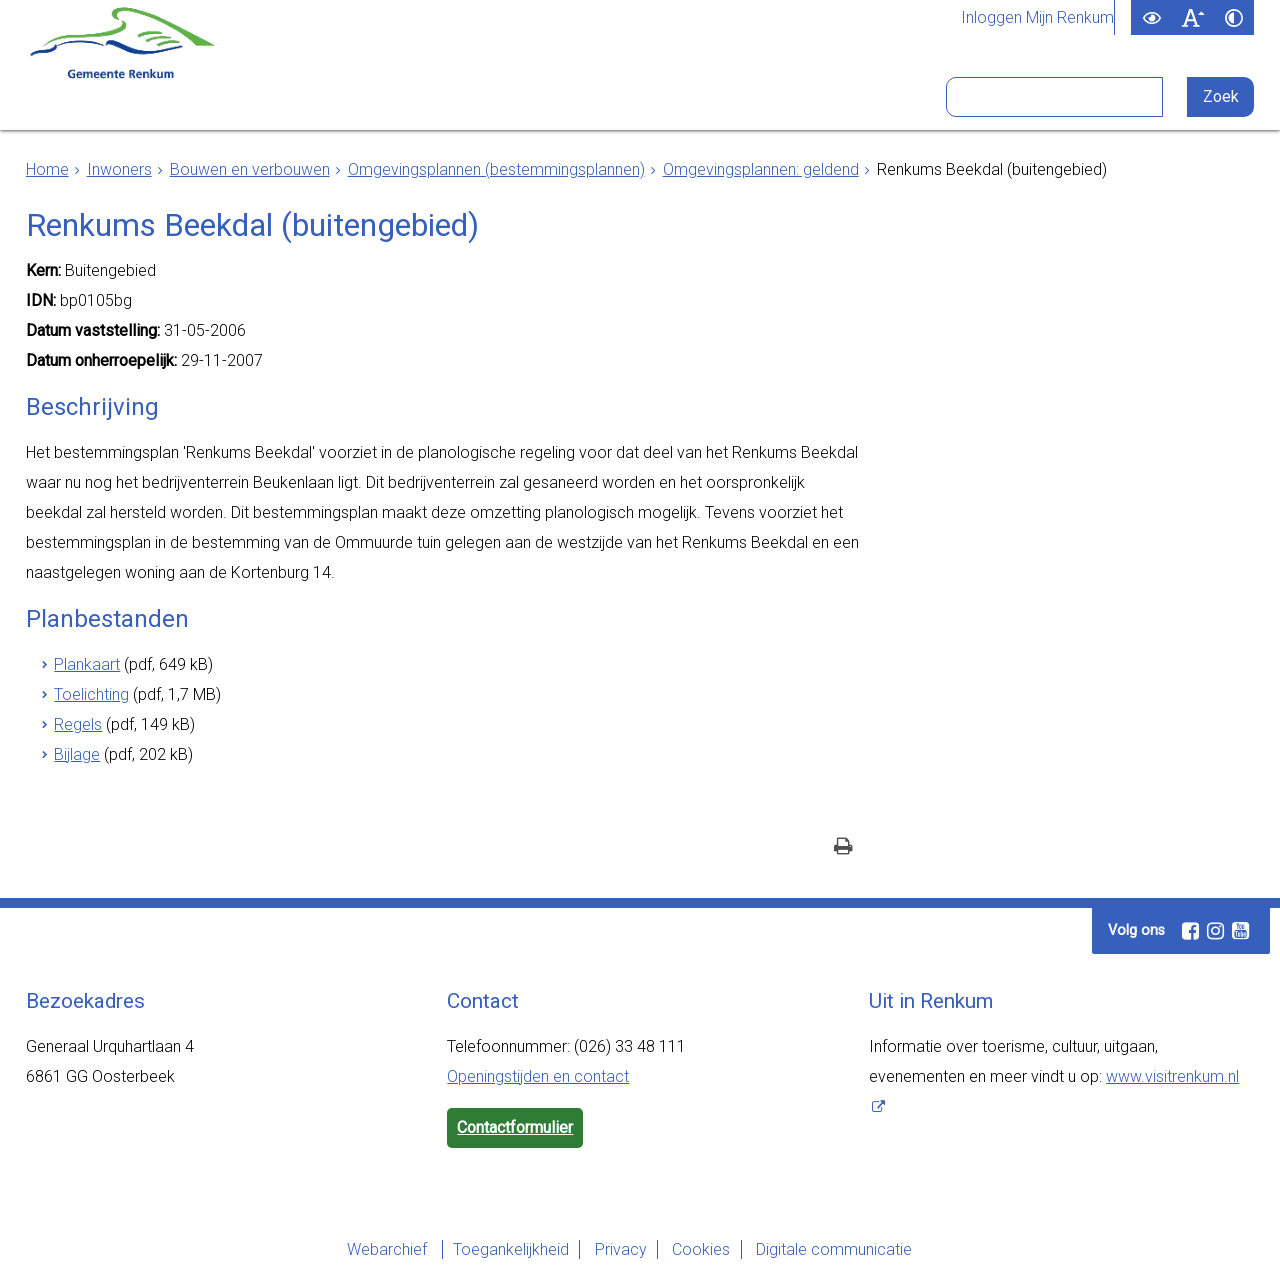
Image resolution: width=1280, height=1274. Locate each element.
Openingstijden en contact (538, 1076)
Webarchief (366, 1249)
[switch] (1151, 17)
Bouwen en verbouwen (250, 169)
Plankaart (87, 664)
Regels (78, 724)
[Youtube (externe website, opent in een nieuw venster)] (1240, 931)
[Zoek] (1222, 97)
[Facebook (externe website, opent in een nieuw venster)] (1190, 931)
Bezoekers (750, 98)
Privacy (616, 1249)
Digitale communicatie (848, 1249)
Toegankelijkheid (497, 1249)
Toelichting (91, 694)
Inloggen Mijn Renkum (1037, 18)
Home (47, 169)
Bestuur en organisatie (564, 98)
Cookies (706, 1249)
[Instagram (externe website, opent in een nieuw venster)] (1215, 931)
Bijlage (77, 754)
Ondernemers (366, 98)
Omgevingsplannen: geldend (761, 169)
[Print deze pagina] (843, 848)
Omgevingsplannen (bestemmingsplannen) (496, 169)
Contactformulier (515, 1127)
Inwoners (227, 98)
